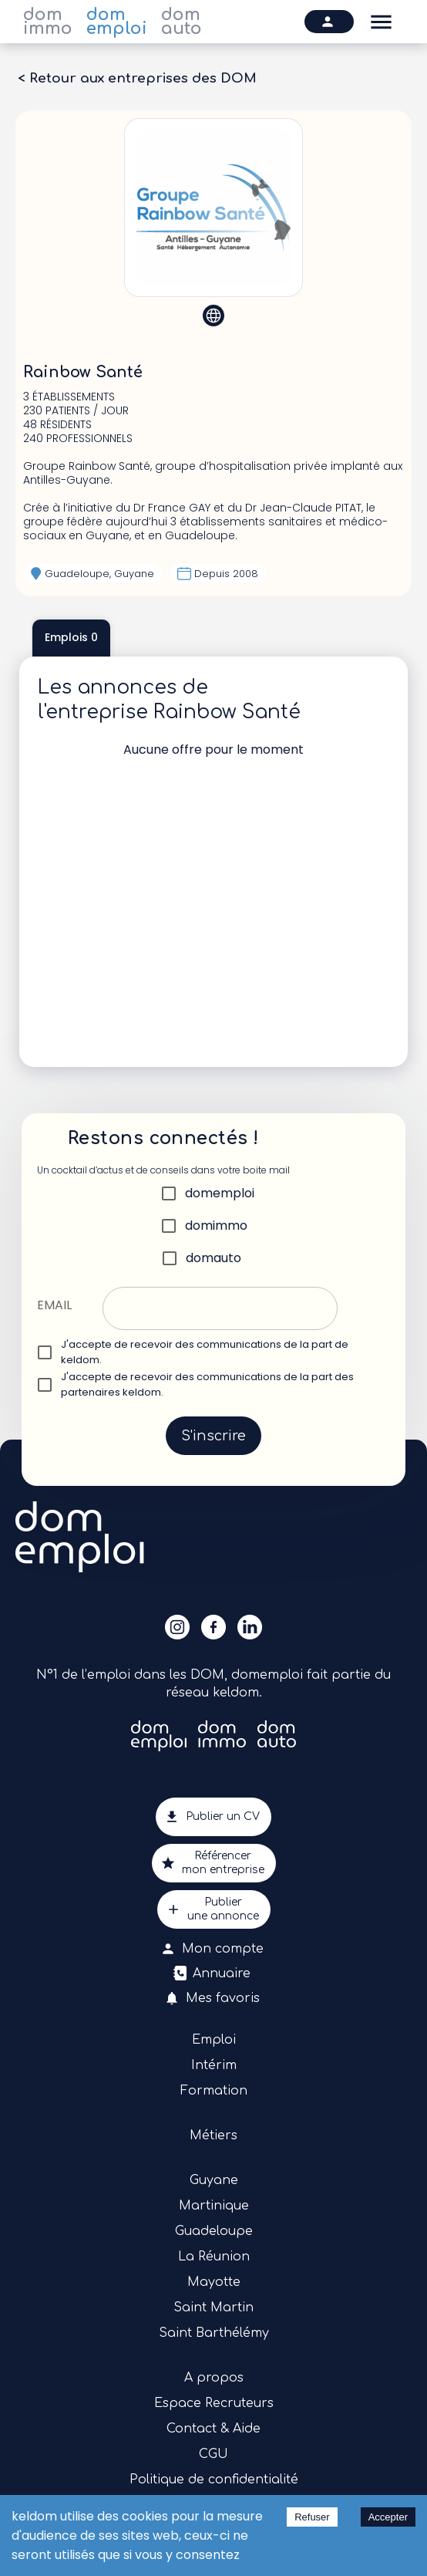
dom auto (181, 21)
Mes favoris (213, 1998)
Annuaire (213, 1973)
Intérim (214, 2065)
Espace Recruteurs (214, 2403)
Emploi (214, 2040)
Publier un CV (213, 1817)
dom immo (47, 21)
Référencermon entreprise (214, 1863)
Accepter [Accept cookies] (388, 2517)
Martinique (214, 2206)
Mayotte (213, 2282)
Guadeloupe (214, 2231)
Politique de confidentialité (213, 2480)
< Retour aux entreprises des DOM (137, 78)
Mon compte (213, 1948)
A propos (214, 2378)
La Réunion (214, 2257)
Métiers (213, 2135)
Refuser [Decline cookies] (312, 2517)
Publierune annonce (214, 1909)
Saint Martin (213, 2307)
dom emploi (116, 21)
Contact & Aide (213, 2429)
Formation (213, 2091)
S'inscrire (213, 1435)
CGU (213, 2454)
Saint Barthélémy (214, 2333)
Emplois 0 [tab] (71, 638)
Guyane (214, 2180)
